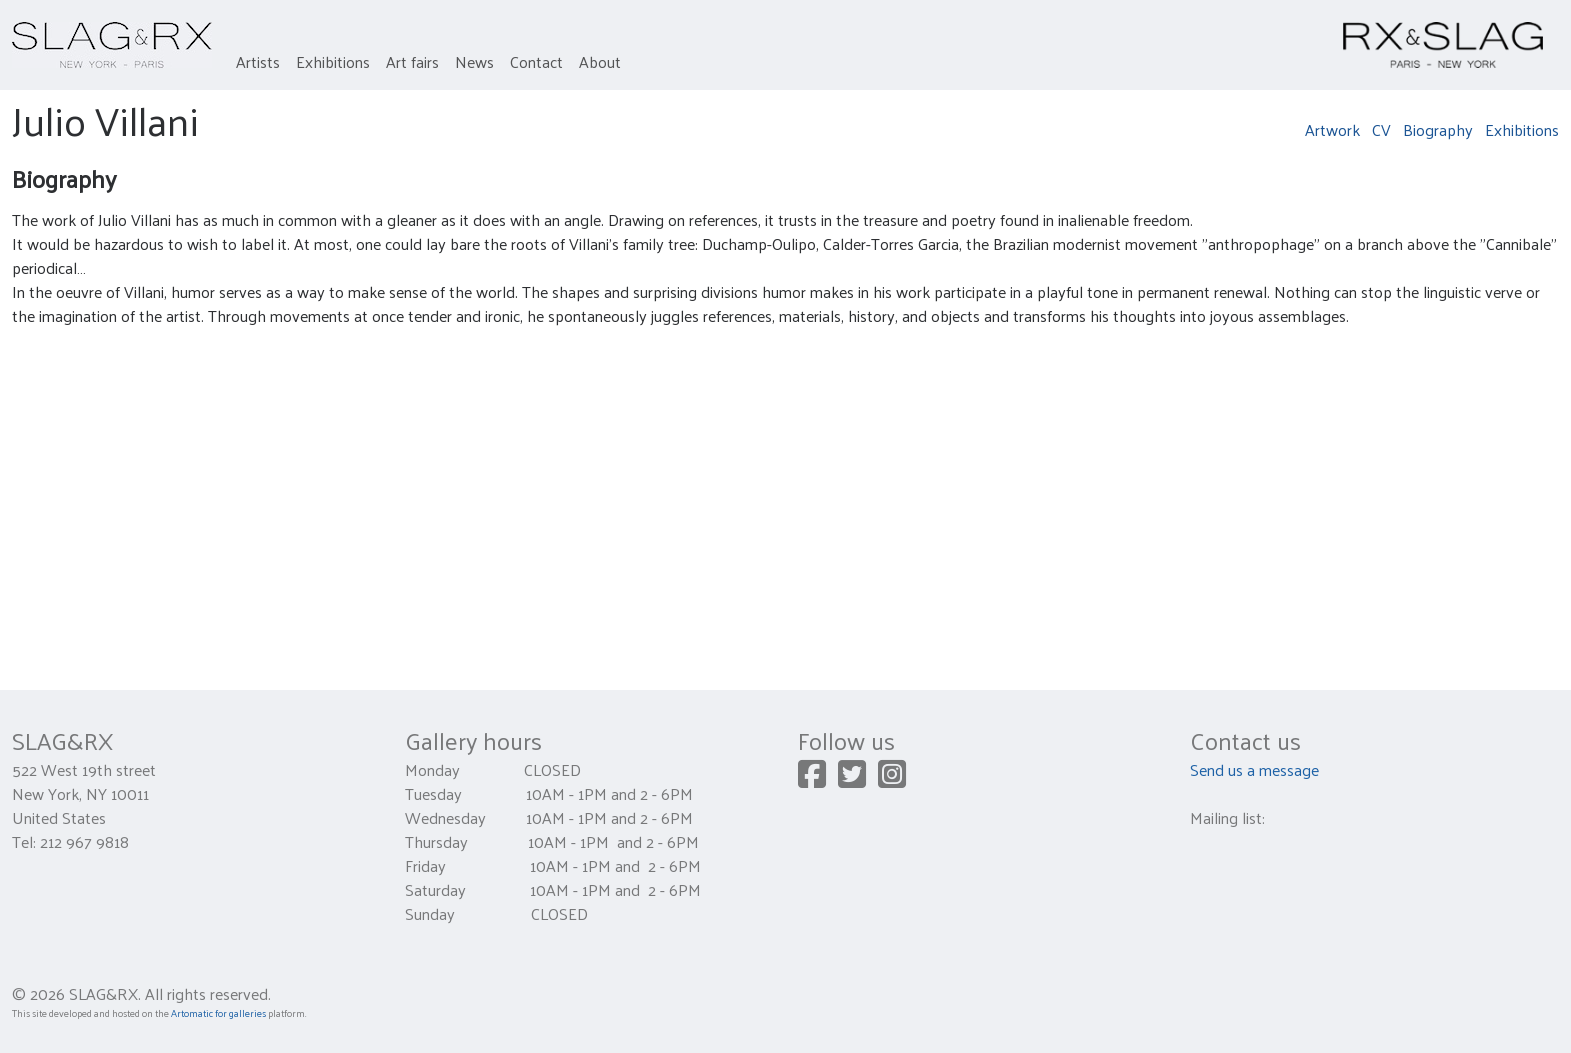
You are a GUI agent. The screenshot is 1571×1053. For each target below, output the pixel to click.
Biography (1438, 129)
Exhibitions (333, 61)
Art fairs (412, 61)
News (474, 61)
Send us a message (1254, 769)
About (600, 61)
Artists (258, 61)
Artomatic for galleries (218, 1013)
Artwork (1332, 129)
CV (1381, 129)
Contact (536, 61)
